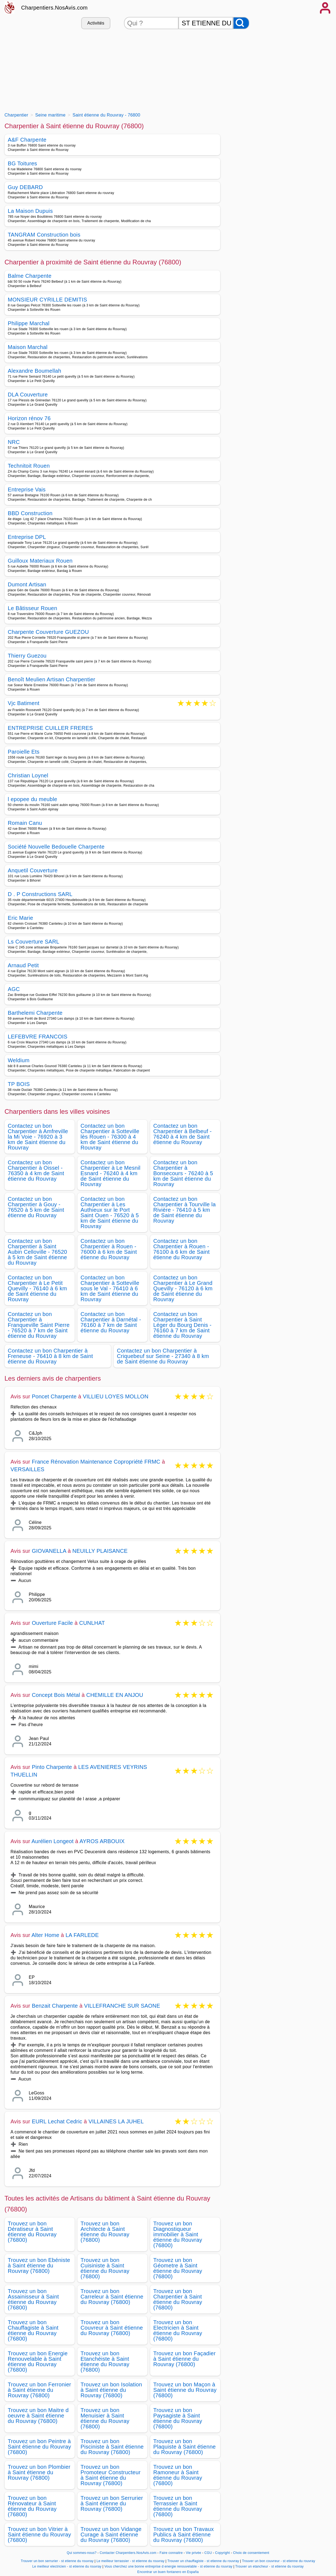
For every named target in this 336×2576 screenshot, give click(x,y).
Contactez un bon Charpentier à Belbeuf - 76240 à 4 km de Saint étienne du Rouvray (182, 1134)
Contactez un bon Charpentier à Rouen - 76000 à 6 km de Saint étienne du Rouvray (109, 1249)
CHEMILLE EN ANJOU (114, 1695)
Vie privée (193, 2553)
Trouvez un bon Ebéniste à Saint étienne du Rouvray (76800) (39, 2265)
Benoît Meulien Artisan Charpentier (51, 679)
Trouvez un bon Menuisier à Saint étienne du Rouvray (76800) (105, 2418)
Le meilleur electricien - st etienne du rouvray (67, 2566)
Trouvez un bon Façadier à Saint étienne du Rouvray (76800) (184, 2358)
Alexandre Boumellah (34, 371)
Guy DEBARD (25, 187)
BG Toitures (22, 163)
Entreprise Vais (27, 489)
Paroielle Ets (24, 752)
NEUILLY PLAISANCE (100, 1551)
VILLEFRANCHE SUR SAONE (122, 2006)
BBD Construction (30, 513)
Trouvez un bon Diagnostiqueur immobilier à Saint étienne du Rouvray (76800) (177, 2234)
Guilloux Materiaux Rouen (40, 561)
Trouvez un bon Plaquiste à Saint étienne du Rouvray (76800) (184, 2446)
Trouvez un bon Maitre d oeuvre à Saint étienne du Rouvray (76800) (38, 2415)
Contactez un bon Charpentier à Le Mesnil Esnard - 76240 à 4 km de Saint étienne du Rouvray (111, 1173)
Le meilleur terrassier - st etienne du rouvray (130, 2561)
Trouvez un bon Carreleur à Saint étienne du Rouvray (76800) (112, 2296)
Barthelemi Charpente (35, 1013)
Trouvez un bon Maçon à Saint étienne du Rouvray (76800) (185, 2389)
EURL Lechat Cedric (57, 2121)
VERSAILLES (27, 1469)
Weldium (19, 1060)
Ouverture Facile (52, 1623)
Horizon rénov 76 (29, 418)
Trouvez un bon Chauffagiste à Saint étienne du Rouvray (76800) (33, 2330)
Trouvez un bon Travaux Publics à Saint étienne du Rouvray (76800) (183, 2534)
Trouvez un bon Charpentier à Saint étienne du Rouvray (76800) (177, 2299)
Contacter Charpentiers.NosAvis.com (128, 2553)
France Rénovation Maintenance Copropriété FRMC (96, 1462)
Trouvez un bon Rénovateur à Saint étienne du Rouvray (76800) (32, 2506)
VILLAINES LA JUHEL (116, 2121)
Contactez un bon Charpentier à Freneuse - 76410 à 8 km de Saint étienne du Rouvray (50, 1356)
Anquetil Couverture (33, 870)
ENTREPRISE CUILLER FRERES (50, 728)
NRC (14, 442)
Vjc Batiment (24, 703)
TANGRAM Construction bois (44, 234)
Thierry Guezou (27, 655)
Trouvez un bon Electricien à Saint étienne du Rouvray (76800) (177, 2330)
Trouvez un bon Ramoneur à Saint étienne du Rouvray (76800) (177, 2475)
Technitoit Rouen (29, 466)
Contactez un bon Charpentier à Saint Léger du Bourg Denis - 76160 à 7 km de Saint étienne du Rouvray (182, 1325)
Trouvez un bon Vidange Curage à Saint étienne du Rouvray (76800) (111, 2534)
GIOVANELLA (49, 1551)
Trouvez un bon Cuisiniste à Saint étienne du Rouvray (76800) (105, 2268)
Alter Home (45, 1935)
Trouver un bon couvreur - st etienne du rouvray (278, 2561)
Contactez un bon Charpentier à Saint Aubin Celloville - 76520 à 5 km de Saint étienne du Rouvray (37, 1252)
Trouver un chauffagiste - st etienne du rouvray (203, 2561)
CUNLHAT (92, 1623)
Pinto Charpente (52, 1767)
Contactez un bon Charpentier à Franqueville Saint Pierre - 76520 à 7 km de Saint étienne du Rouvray (39, 1325)
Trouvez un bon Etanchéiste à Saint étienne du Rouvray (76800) (105, 2361)
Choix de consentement (251, 2553)
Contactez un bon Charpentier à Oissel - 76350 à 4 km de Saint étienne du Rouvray (36, 1170)
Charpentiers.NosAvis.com (54, 8)
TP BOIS (19, 1084)
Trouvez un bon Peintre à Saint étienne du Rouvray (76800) (39, 2446)
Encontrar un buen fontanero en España (168, 2572)
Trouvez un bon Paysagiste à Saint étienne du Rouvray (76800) (177, 2418)
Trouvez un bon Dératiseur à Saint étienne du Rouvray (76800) (32, 2231)
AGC (14, 989)
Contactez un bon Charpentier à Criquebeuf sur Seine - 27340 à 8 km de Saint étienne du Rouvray (163, 1356)
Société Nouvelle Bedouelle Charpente (56, 846)
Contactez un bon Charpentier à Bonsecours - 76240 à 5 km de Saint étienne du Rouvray (183, 1173)
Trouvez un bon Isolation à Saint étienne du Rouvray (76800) (111, 2389)
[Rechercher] (241, 23)
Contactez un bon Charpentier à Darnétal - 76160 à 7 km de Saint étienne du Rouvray (111, 1322)
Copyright (223, 2553)
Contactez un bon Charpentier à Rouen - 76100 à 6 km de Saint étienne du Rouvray (181, 1249)
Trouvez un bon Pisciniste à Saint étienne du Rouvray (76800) (112, 2446)
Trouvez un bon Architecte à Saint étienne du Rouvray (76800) (105, 2231)
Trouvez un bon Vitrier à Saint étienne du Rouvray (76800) (39, 2534)
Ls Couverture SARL (33, 941)
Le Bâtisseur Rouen (32, 608)
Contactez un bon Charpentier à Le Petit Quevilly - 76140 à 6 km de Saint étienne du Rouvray (37, 1288)
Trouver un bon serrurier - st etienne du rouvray (57, 2561)
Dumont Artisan (27, 584)
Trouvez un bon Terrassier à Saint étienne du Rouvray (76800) (177, 2506)
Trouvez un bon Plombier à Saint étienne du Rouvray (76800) (39, 2472)
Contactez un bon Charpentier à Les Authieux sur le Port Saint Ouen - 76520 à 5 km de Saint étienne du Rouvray (110, 1212)
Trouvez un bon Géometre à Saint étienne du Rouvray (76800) (177, 2268)
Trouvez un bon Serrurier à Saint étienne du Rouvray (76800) (112, 2503)
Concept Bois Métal (56, 1695)
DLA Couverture (28, 394)
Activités (95, 23)
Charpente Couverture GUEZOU (48, 632)
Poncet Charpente (54, 1396)
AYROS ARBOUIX (102, 1841)
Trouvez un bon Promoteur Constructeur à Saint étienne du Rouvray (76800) (111, 2475)
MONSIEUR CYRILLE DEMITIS (47, 299)
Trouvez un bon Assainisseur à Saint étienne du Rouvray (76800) (33, 2299)
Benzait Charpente (55, 2006)
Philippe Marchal (29, 323)
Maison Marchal (28, 347)
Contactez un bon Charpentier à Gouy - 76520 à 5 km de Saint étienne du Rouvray (36, 1207)
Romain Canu (25, 823)
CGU (208, 2553)
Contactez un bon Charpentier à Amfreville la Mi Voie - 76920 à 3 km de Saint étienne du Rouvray (38, 1137)
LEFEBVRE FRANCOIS (38, 1036)
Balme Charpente (30, 276)
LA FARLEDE (82, 1935)
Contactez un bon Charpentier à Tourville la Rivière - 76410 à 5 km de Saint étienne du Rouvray (184, 1210)
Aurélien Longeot (53, 1841)
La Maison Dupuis (30, 211)
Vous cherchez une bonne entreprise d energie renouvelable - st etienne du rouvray (168, 2566)
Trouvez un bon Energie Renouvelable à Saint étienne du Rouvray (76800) (38, 2361)
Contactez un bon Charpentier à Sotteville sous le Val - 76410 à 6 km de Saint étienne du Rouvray (110, 1288)
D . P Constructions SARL (40, 894)
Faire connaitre (171, 2553)
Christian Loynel (28, 775)
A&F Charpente (27, 140)
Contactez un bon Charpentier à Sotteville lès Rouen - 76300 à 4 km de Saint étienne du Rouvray (110, 1137)
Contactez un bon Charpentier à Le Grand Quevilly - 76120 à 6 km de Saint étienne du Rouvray (183, 1288)
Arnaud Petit (23, 965)
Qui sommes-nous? (81, 2553)
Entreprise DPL (27, 537)
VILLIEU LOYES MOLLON (116, 1396)
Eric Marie (20, 918)
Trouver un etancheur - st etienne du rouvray (269, 2566)
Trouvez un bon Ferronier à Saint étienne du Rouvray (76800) (39, 2389)
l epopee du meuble (32, 799)
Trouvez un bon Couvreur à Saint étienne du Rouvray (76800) (112, 2327)
